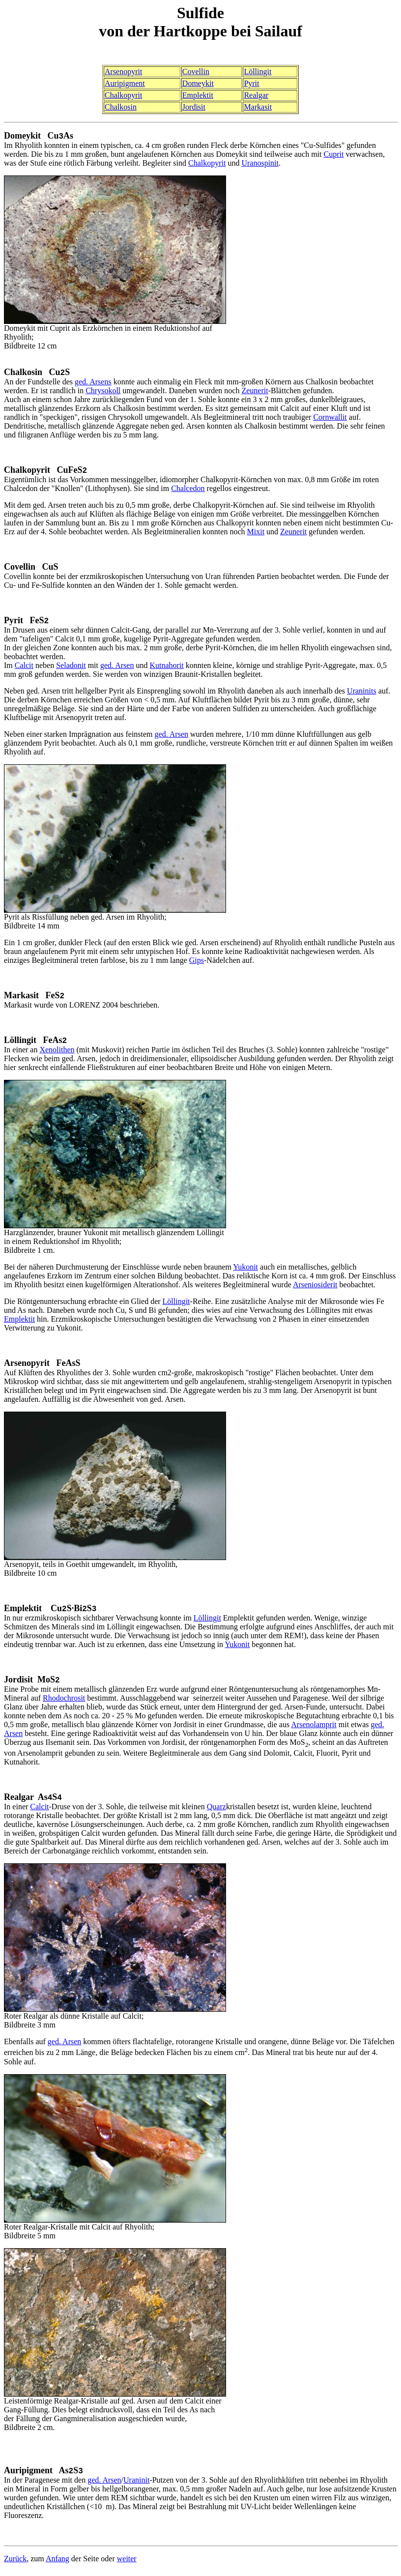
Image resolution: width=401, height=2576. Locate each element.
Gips (196, 962)
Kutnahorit (166, 667)
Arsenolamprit (313, 1728)
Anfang (57, 2563)
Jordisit (193, 107)
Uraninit (136, 2485)
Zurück (15, 2563)
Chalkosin (121, 107)
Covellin (195, 71)
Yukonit (245, 1270)
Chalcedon (187, 490)
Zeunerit (254, 391)
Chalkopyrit (123, 95)
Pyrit (251, 83)
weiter (127, 2563)
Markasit (258, 107)
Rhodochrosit (64, 1702)
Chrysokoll (103, 391)
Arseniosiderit (315, 1287)
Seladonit (71, 667)
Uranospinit (260, 163)
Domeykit (198, 83)
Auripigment (125, 83)
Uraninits (361, 693)
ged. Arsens (93, 382)
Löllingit (257, 71)
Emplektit (197, 95)
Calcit (24, 667)
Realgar (256, 95)
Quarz (216, 1811)
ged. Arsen (117, 667)
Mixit (256, 533)
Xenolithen (56, 1052)
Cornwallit (329, 418)
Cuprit (334, 154)
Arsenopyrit (123, 71)
